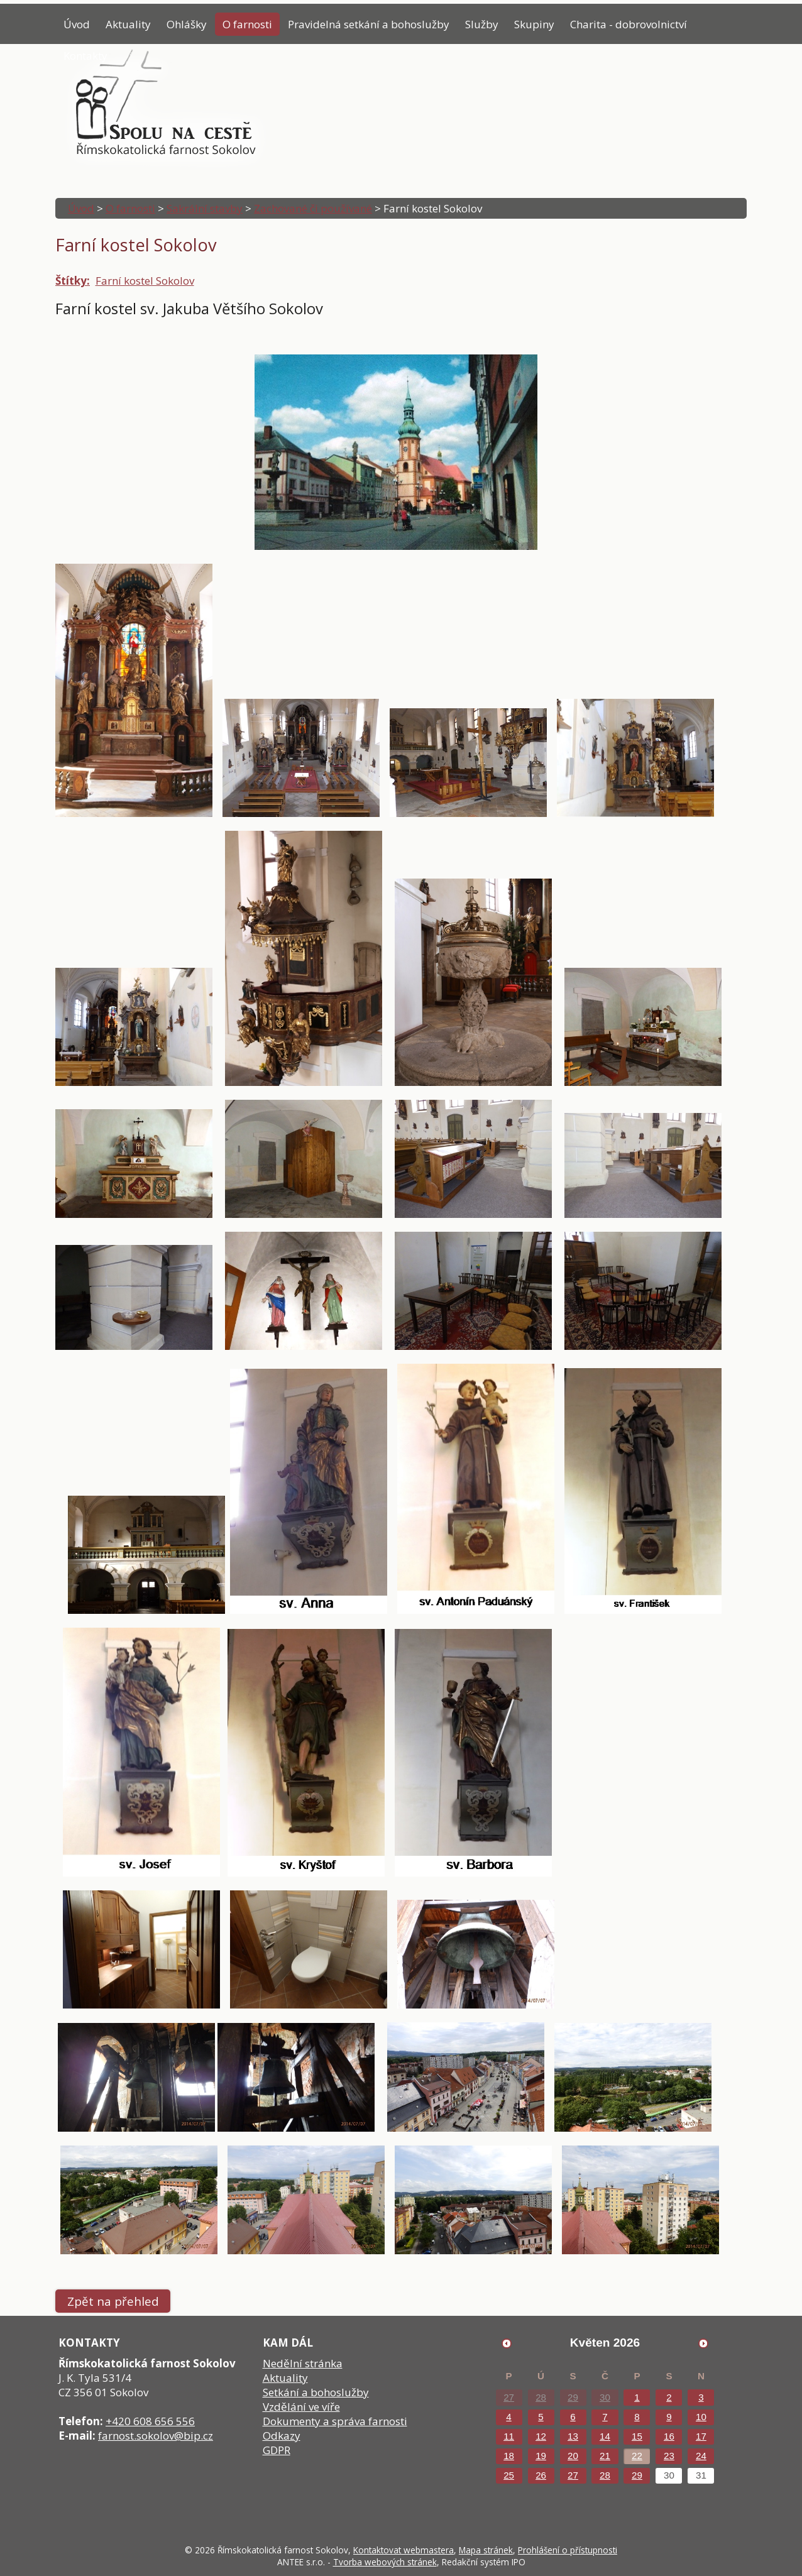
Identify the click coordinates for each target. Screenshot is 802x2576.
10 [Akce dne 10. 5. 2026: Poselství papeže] (701, 2416)
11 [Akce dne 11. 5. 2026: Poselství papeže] (508, 2436)
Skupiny (534, 24)
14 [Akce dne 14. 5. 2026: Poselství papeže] (605, 2436)
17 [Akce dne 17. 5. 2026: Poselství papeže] (701, 2436)
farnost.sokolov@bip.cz (155, 2435)
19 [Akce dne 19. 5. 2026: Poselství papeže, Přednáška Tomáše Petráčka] (541, 2455)
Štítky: (72, 280)
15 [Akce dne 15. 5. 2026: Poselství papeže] (637, 2436)
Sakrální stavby (205, 208)
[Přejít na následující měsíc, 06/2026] (703, 2343)
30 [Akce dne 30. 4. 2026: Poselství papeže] (605, 2397)
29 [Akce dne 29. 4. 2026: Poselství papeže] (573, 2397)
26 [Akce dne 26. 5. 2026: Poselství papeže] (541, 2475)
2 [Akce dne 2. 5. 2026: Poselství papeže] (668, 2397)
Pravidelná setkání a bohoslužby (368, 24)
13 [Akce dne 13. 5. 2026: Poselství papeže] (573, 2436)
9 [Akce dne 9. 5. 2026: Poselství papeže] (668, 2416)
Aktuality (128, 24)
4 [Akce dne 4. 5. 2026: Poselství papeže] (508, 2416)
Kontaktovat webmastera (403, 2550)
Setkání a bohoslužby (316, 2392)
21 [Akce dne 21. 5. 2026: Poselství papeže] (605, 2455)
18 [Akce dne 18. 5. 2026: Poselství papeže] (508, 2455)
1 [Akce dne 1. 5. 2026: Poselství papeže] (636, 2397)
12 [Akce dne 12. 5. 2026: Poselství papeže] (541, 2436)
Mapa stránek (486, 2550)
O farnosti (247, 24)
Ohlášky (187, 24)
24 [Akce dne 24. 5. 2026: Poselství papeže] (701, 2455)
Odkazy (281, 2435)
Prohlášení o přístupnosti (567, 2550)
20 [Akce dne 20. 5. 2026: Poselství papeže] (573, 2455)
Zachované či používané (313, 208)
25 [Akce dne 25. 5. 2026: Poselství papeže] (508, 2475)
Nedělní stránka (303, 2363)
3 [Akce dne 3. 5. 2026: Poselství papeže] (700, 2397)
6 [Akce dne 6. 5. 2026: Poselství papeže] (572, 2416)
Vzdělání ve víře (301, 2406)
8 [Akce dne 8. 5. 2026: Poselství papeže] (636, 2416)
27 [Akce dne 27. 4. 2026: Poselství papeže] (508, 2397)
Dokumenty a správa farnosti (335, 2421)
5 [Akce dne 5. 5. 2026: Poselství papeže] (540, 2416)
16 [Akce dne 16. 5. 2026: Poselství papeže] (669, 2436)
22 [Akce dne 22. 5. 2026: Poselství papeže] (637, 2455)
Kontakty (85, 55)
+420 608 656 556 (150, 2421)
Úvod (76, 24)
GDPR (276, 2450)
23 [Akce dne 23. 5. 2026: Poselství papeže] (669, 2455)
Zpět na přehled (113, 2301)
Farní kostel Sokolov (145, 280)
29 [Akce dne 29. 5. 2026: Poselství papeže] (637, 2475)
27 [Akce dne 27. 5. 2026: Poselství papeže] (573, 2475)
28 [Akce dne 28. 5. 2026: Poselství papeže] (605, 2475)
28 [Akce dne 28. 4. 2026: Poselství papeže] (541, 2397)
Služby (481, 24)
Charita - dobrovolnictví (628, 24)
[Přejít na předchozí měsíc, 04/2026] (506, 2343)
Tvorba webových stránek (385, 2562)
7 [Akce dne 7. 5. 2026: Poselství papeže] (604, 2416)
